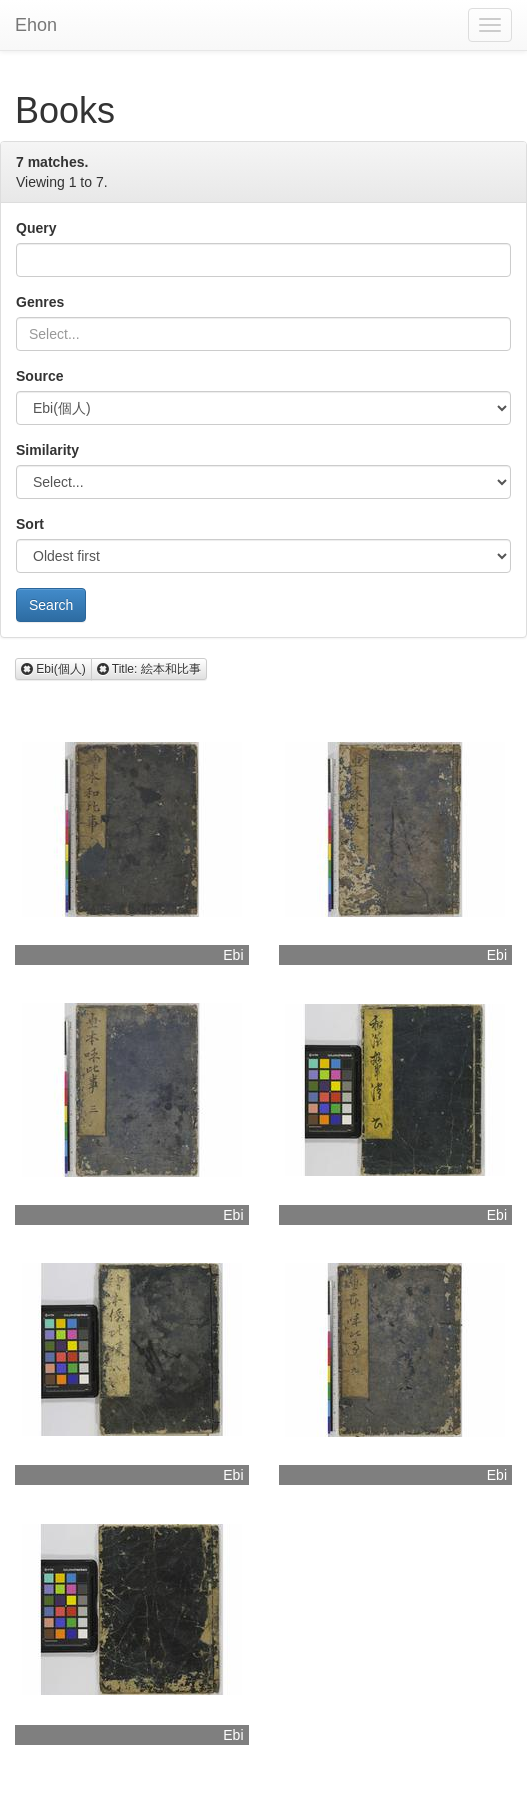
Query (36, 228)
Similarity (47, 450)
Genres (40, 302)
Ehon (36, 25)
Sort (30, 524)
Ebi (233, 955)
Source (39, 376)
